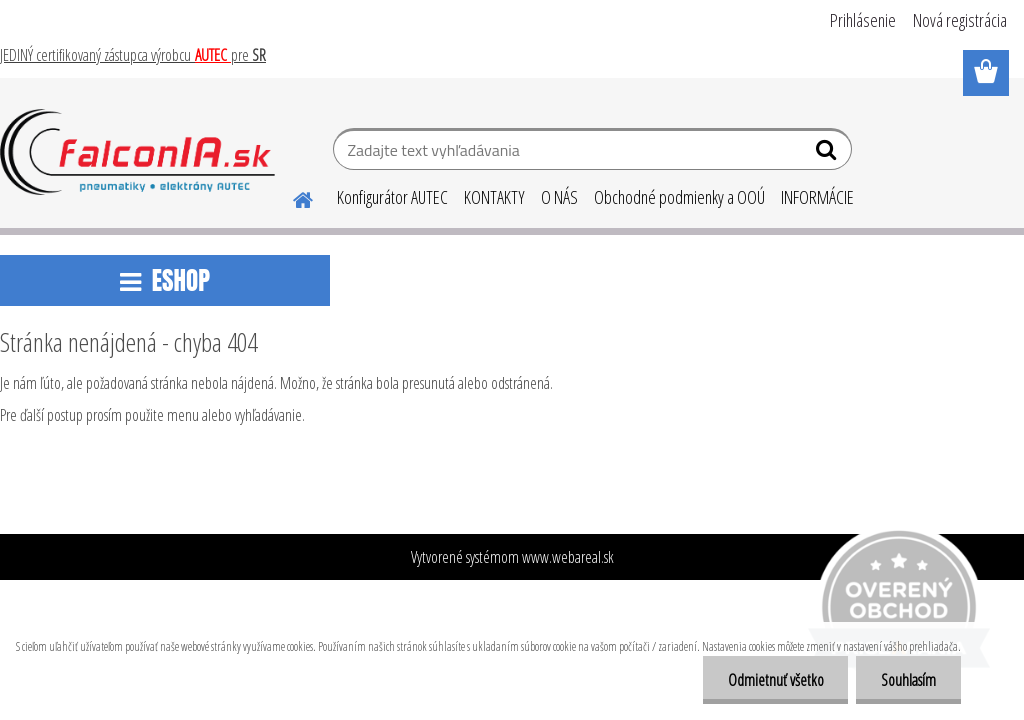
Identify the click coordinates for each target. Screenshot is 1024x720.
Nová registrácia (960, 20)
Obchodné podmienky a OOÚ (679, 197)
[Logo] (137, 152)
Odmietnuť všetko (775, 680)
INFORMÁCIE (817, 197)
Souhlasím (908, 680)
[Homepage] (291, 197)
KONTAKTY (494, 197)
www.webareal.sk (568, 557)
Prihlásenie (863, 20)
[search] (828, 154)
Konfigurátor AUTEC (392, 197)
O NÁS (559, 197)
